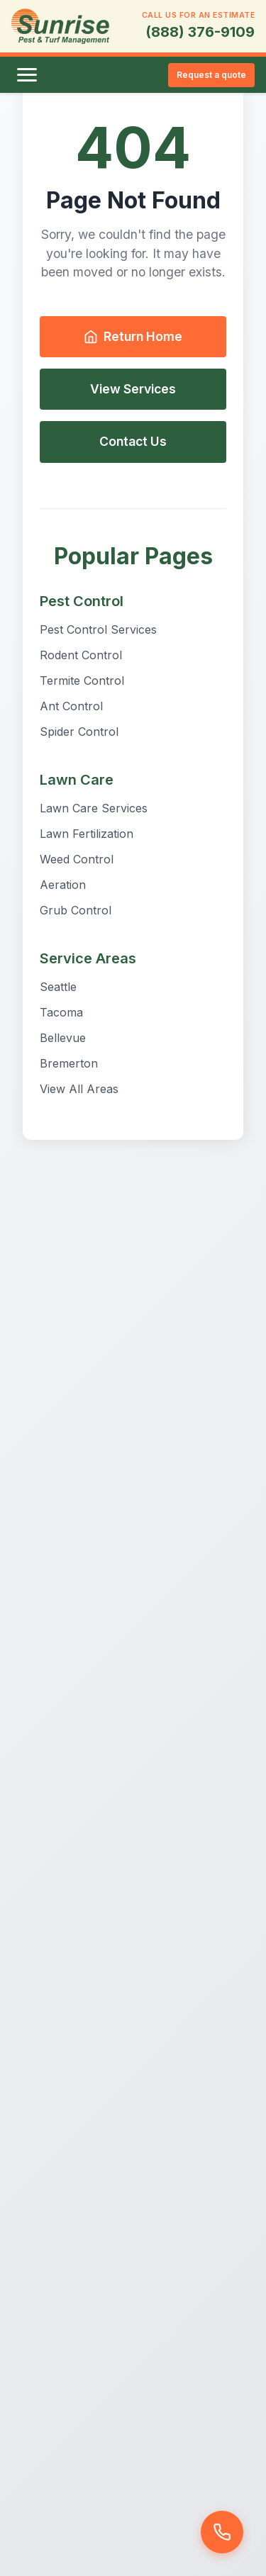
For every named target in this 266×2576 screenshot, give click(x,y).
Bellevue (63, 1038)
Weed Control (76, 859)
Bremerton (69, 1063)
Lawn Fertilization (86, 834)
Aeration (63, 885)
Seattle (58, 987)
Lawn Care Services (94, 808)
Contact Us (133, 441)
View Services (133, 388)
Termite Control (82, 680)
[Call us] (222, 2532)
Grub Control (75, 910)
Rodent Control (81, 655)
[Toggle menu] (27, 74)
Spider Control (79, 731)
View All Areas (79, 1089)
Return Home (133, 336)
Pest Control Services (98, 629)
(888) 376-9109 (200, 31)
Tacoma (61, 1012)
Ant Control (71, 706)
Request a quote (211, 74)
